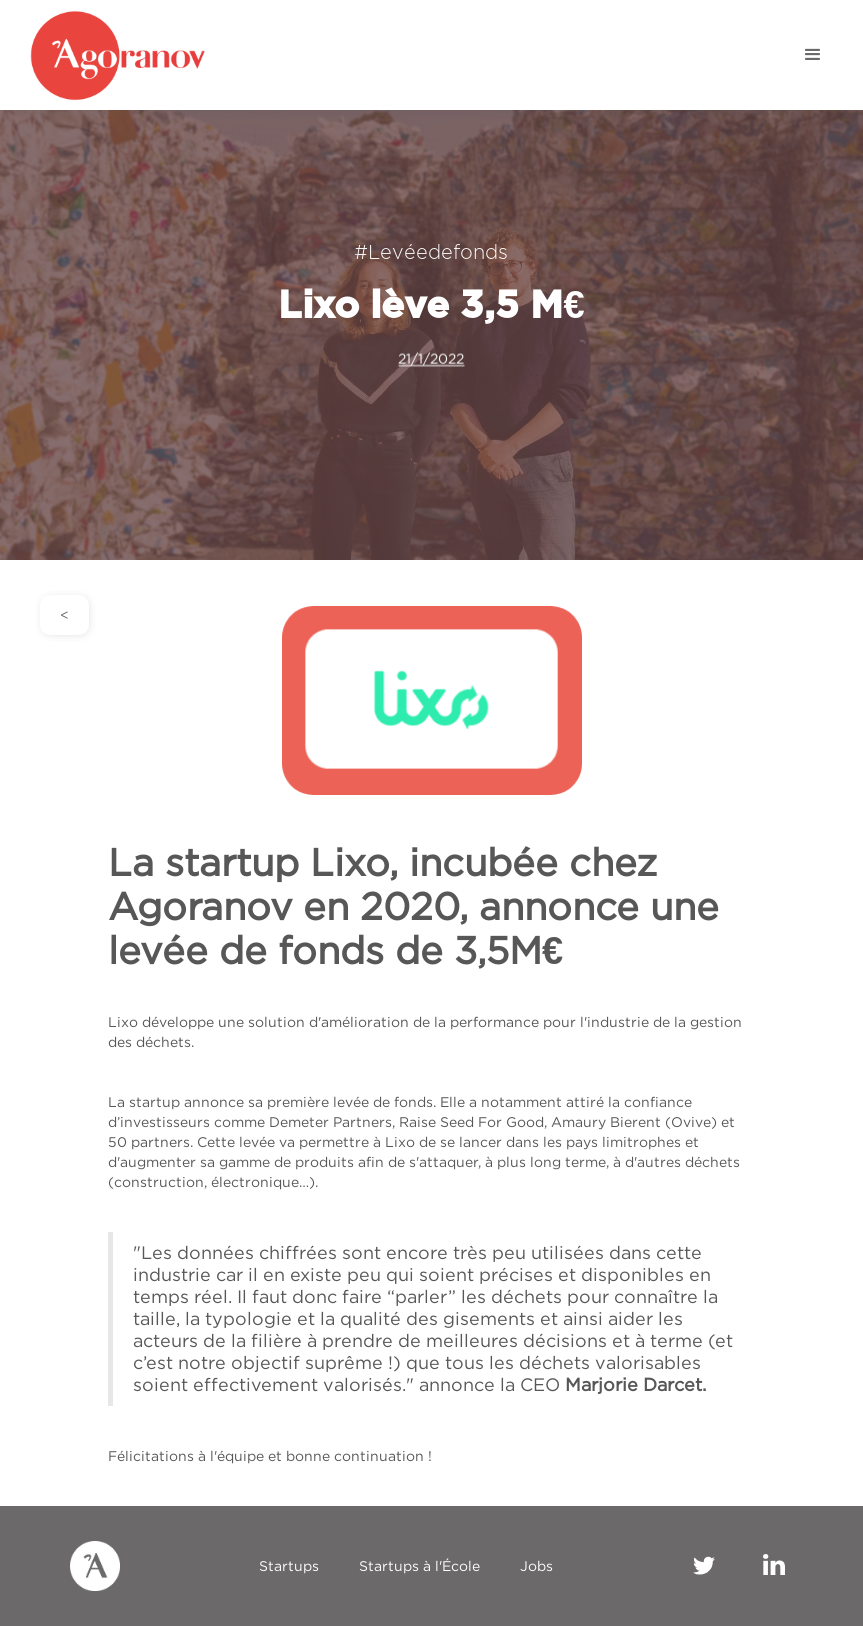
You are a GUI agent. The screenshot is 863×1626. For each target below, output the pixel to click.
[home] (140, 55)
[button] (813, 55)
